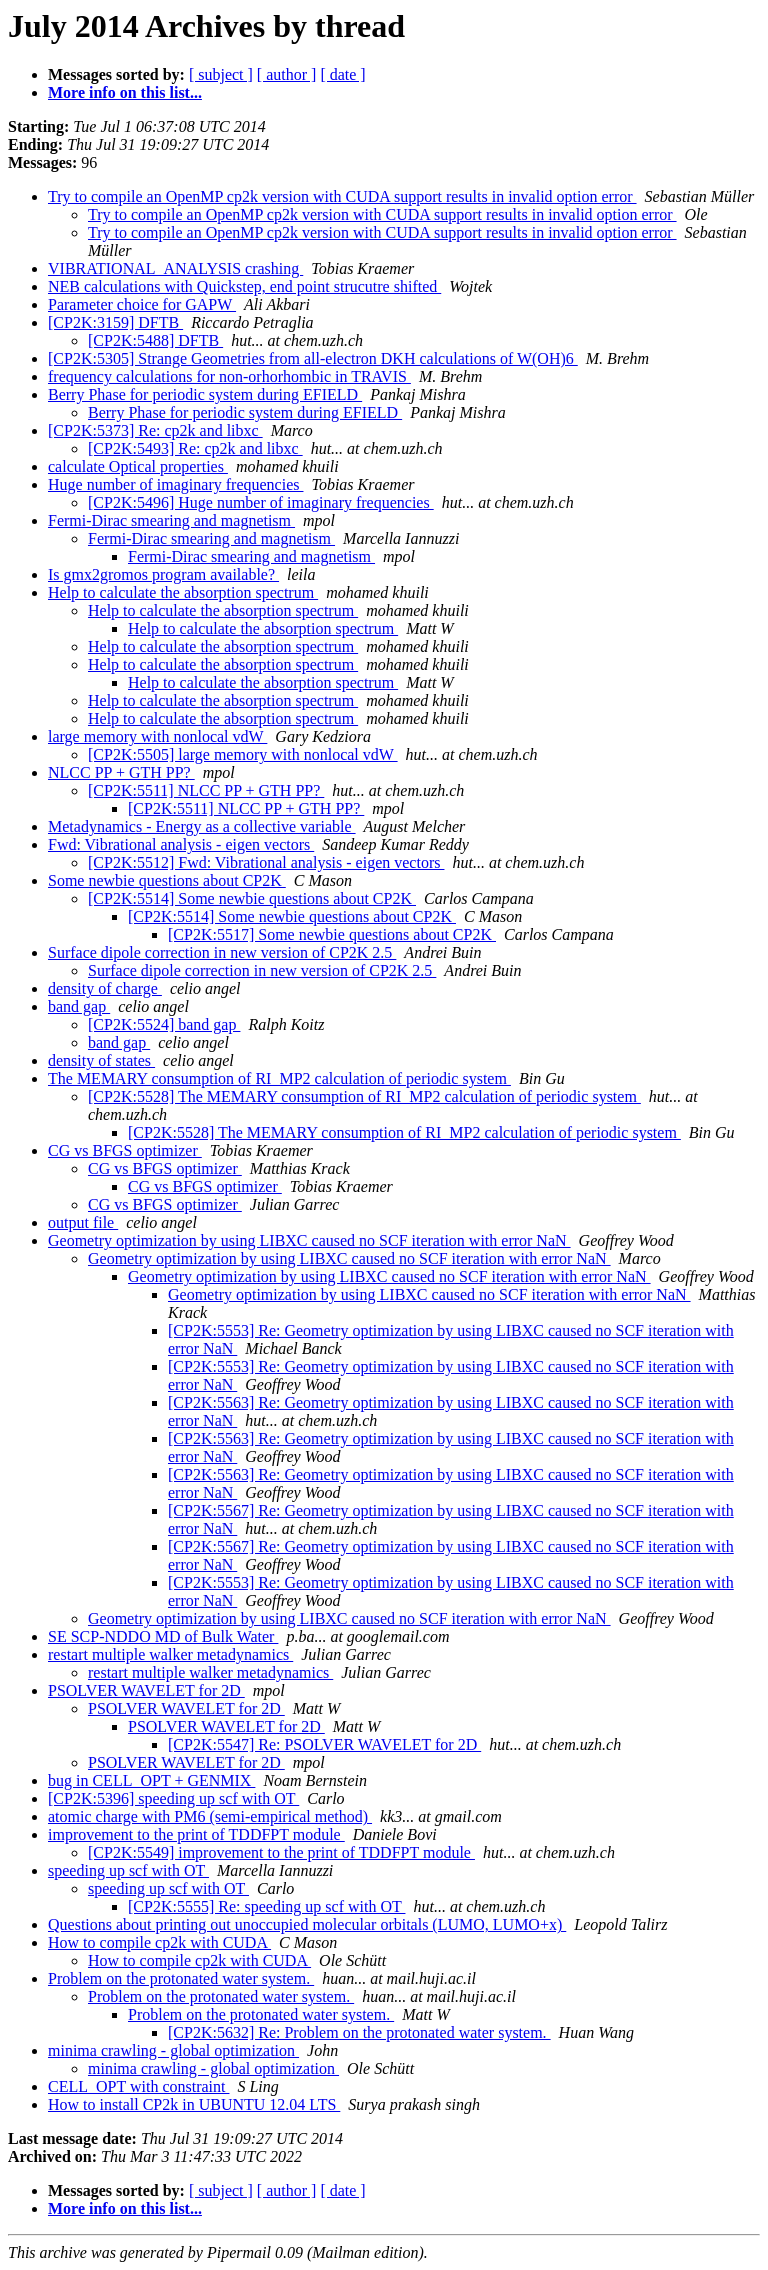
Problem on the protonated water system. (181, 1978)
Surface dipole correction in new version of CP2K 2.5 (222, 952)
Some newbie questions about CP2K (167, 880)
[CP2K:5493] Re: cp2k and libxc (195, 448)
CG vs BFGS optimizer (125, 1150)
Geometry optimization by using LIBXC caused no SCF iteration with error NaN (309, 1240)
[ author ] (287, 74)
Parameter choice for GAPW (142, 304)
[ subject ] (221, 74)
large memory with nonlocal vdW (157, 736)
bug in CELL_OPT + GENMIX (151, 1780)
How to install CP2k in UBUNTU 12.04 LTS (194, 2104)
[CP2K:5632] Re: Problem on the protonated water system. (359, 2032)
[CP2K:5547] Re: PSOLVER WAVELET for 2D (324, 1744)
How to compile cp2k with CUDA (159, 1942)
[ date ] (342, 74)
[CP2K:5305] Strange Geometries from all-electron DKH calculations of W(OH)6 (313, 358)
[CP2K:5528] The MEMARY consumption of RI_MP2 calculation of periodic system (364, 1096)
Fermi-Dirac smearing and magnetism (171, 520)
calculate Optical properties (138, 466)
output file (83, 1222)
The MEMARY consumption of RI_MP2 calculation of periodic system (279, 1078)
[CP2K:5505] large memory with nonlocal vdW (243, 754)
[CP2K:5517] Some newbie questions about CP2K (332, 934)
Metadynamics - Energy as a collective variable (202, 826)
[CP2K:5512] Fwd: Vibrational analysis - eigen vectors (266, 862)
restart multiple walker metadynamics (170, 1654)
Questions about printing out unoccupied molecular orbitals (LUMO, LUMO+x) (307, 1924)
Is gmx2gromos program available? (163, 574)
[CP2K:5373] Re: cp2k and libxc (155, 430)
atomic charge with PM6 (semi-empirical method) (210, 1816)
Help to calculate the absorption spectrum (183, 592)
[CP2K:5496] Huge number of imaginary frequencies (261, 502)
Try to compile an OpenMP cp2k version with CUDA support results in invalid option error (342, 196)
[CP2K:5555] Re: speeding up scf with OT (266, 1906)
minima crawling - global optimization (173, 2050)
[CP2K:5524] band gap (164, 1024)
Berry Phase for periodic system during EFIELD (205, 394)
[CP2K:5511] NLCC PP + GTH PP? (206, 790)
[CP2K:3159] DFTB (115, 322)
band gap (79, 1006)
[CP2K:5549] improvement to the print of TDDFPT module (281, 1852)
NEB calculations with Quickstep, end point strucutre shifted (244, 286)
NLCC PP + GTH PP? (121, 772)
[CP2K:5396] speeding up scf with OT (173, 1798)
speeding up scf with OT (128, 1870)
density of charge (105, 988)
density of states (101, 1060)
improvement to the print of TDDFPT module (196, 1834)
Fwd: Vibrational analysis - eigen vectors (181, 844)
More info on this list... (125, 92)
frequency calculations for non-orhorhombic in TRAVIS (229, 376)
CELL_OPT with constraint (138, 2086)
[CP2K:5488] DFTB (155, 340)
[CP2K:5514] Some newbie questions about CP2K (252, 898)
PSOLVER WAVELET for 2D (146, 1690)
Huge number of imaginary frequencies (175, 484)
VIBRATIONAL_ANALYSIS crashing (175, 268)
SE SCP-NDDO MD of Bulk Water (163, 1636)
